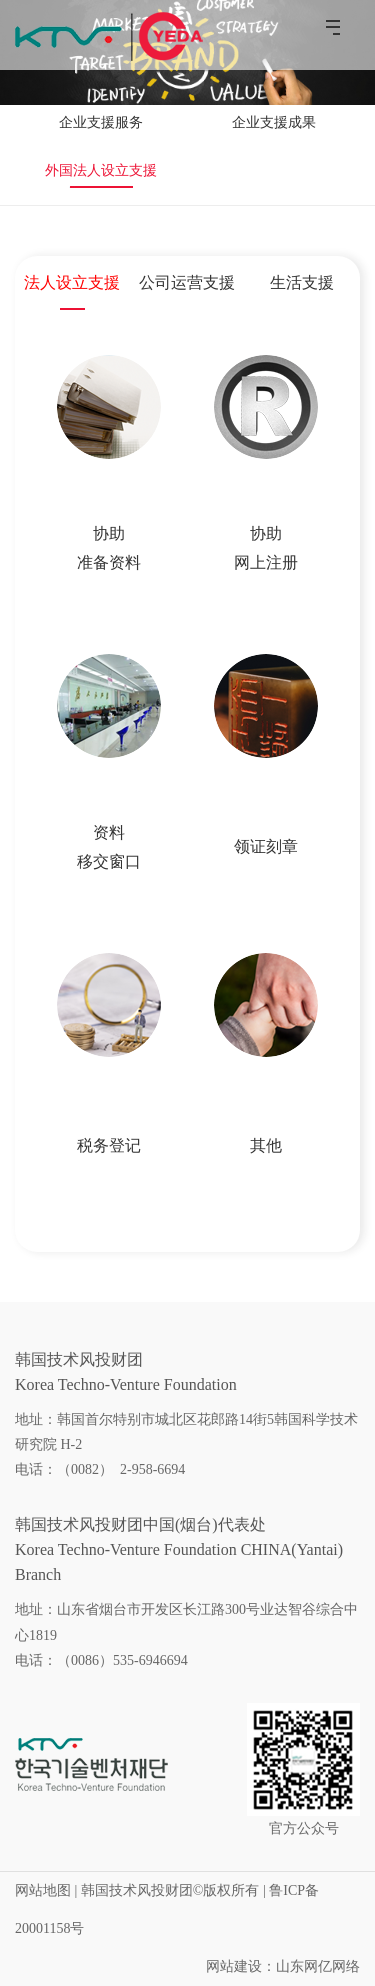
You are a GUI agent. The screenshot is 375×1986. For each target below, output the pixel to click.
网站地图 (43, 1890)
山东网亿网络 (318, 1966)
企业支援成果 (274, 122)
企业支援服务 (101, 122)
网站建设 (234, 1966)
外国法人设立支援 (101, 170)
